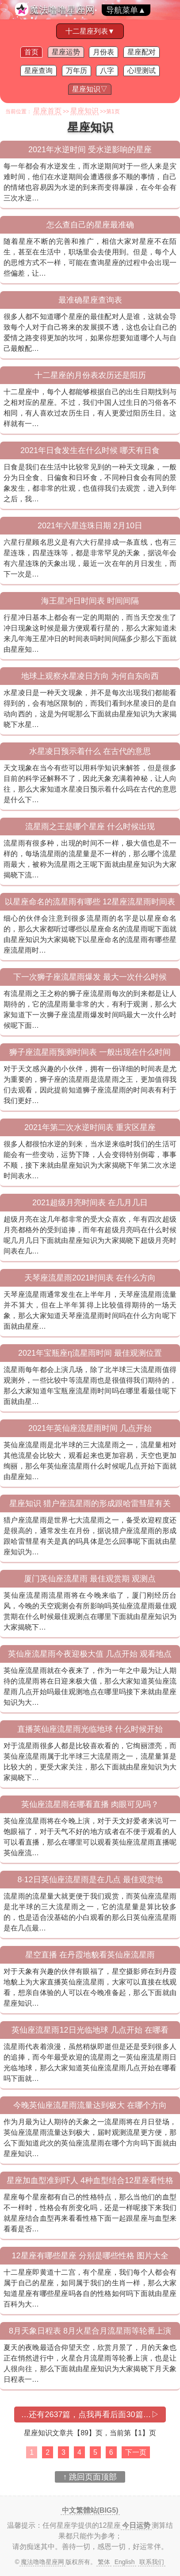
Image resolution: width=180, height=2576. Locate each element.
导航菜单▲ (126, 10)
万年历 (76, 70)
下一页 (135, 2452)
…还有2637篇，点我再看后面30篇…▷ (90, 2414)
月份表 (103, 52)
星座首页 (47, 111)
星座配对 (141, 52)
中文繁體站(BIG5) (90, 2510)
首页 (31, 52)
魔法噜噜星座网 (62, 9)
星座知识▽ (89, 89)
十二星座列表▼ (90, 31)
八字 (107, 70)
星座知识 (84, 111)
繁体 (104, 2561)
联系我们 (151, 2561)
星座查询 (38, 70)
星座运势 (66, 52)
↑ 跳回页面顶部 (90, 2476)
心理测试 (141, 70)
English (125, 2561)
